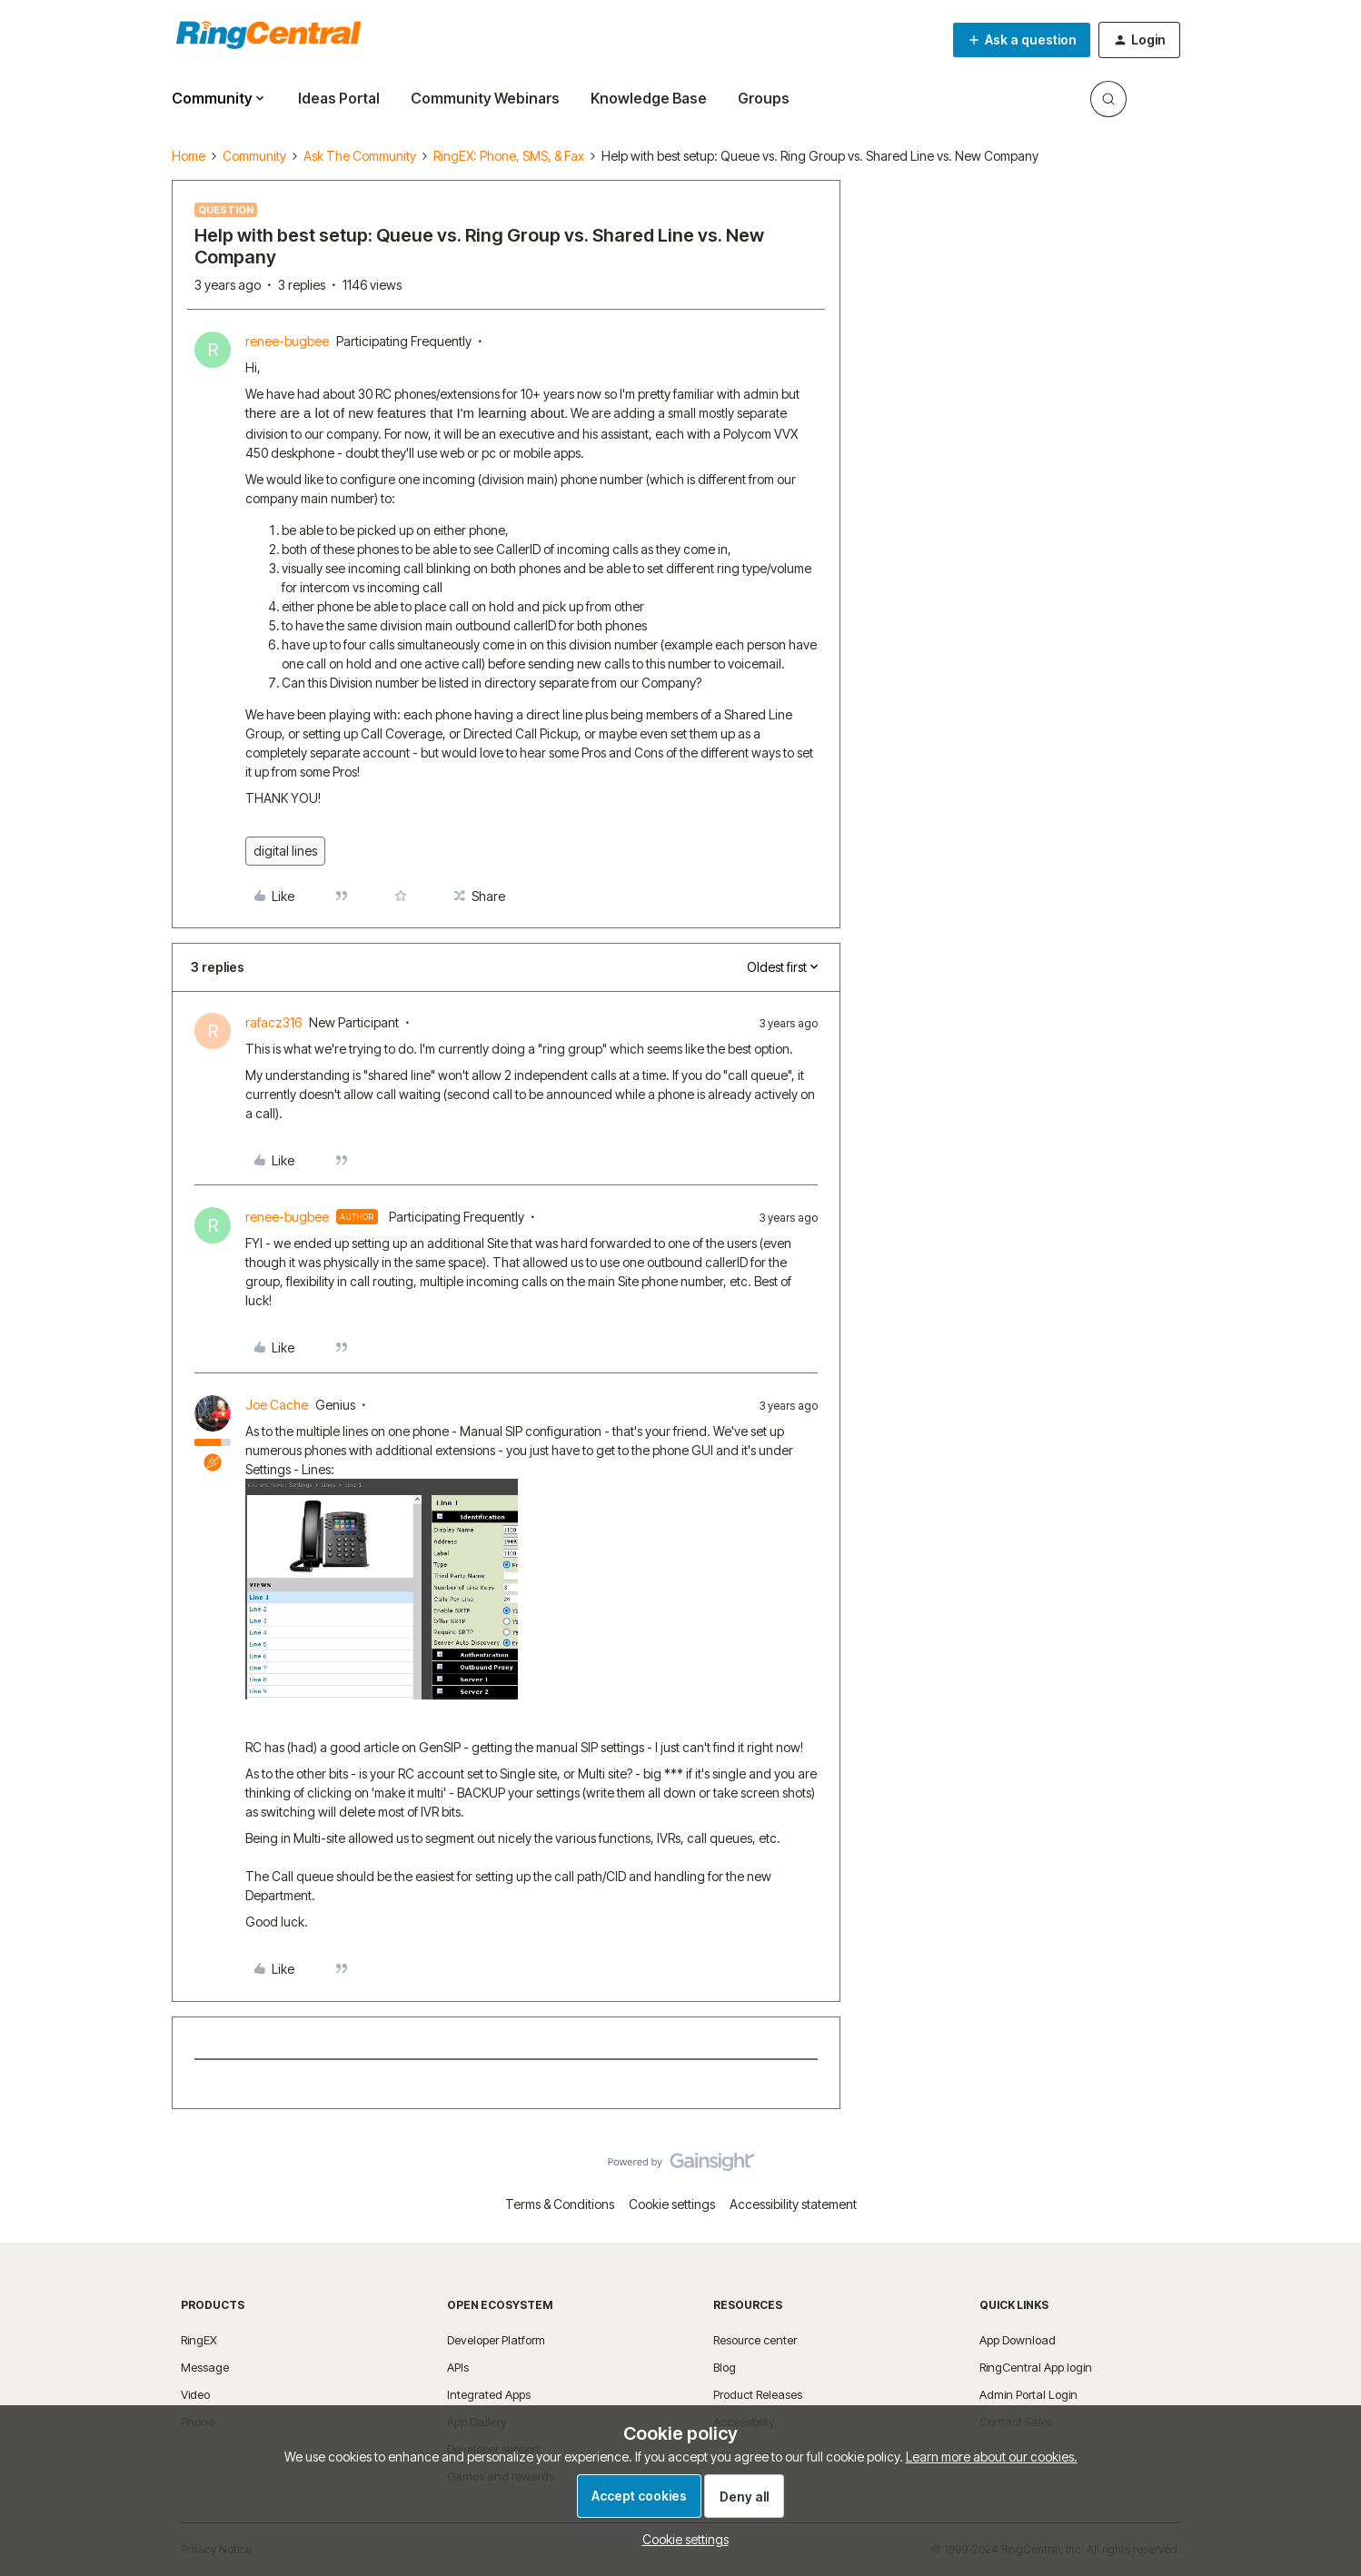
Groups (764, 98)
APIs (458, 2367)
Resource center (755, 2340)
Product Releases (757, 2394)
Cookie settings (672, 2204)
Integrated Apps (489, 2394)
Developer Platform (496, 2340)
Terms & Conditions (559, 2204)
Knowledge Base (649, 98)
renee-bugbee (287, 341)
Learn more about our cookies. (992, 2456)
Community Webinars (485, 98)
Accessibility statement (793, 2204)
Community (254, 155)
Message (205, 2367)
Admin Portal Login (1028, 2394)
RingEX (199, 2340)
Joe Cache (276, 1404)
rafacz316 (273, 1022)
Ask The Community (359, 155)
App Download (1017, 2340)
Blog (724, 2367)
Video (195, 2394)
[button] (1021, 40)
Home (188, 155)
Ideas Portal (339, 98)
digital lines (285, 850)
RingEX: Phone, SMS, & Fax (508, 155)
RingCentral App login (1035, 2367)
